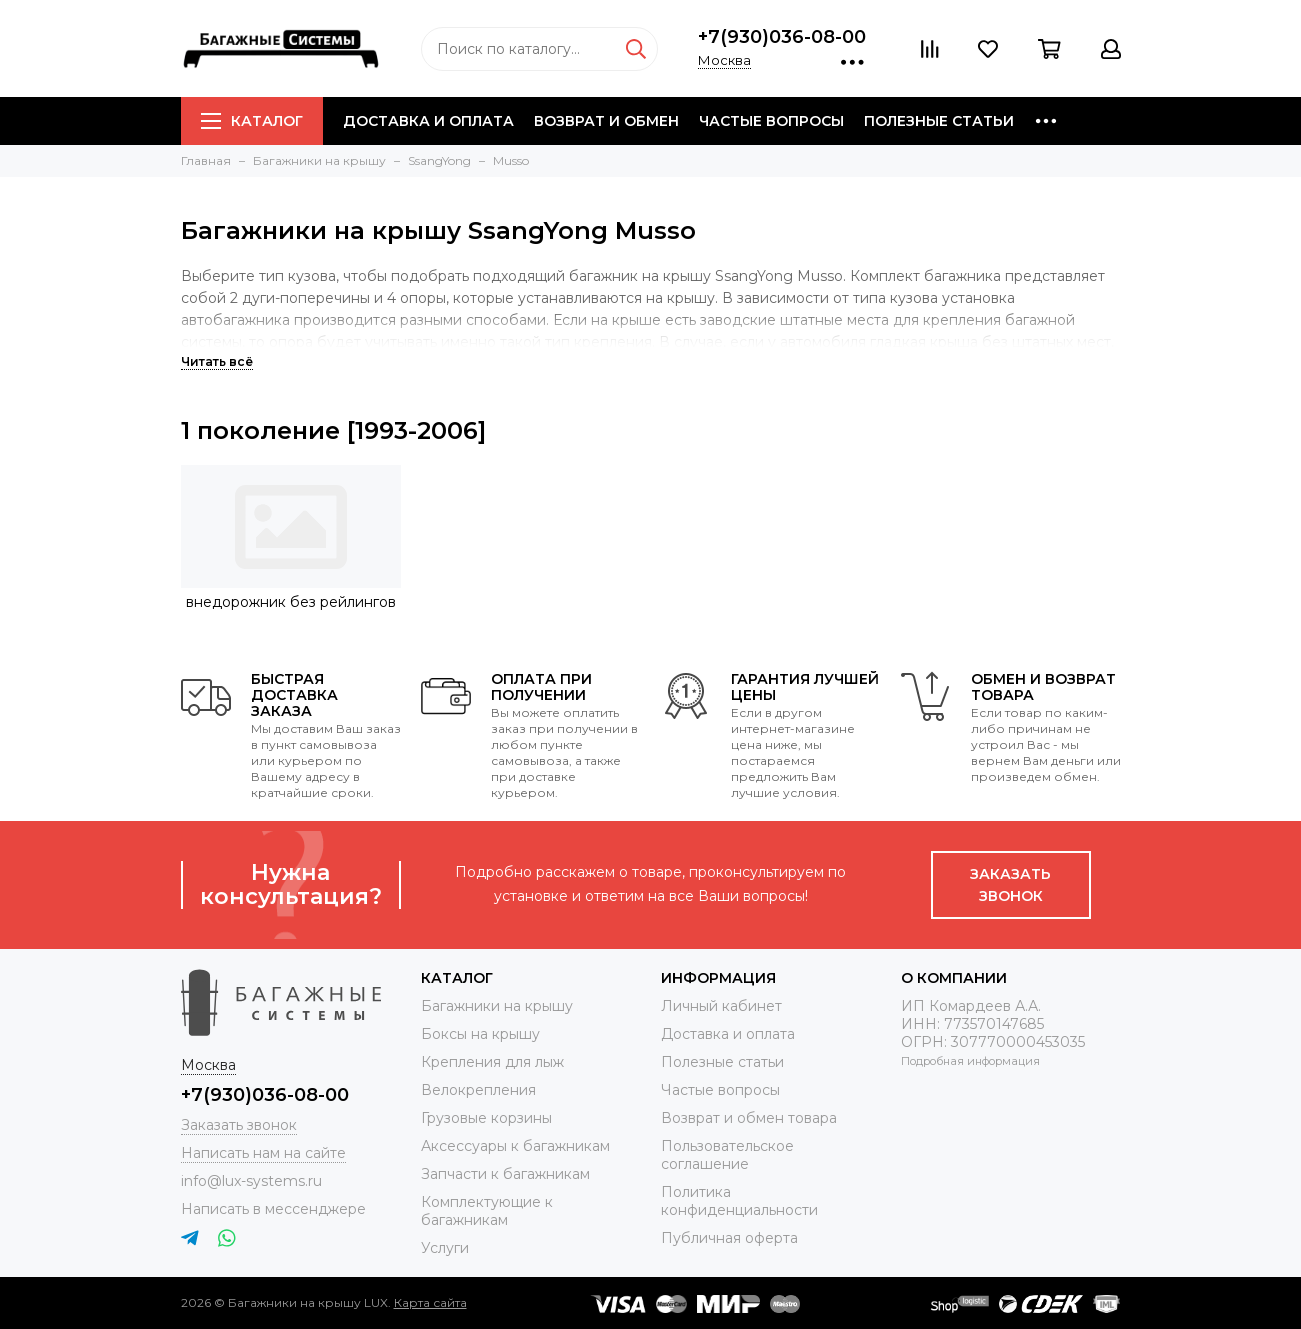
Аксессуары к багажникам (515, 1146)
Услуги (445, 1248)
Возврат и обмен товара (749, 1118)
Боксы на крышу (480, 1034)
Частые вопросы (771, 121)
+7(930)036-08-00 (782, 37)
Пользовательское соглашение (727, 1155)
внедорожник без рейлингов (291, 602)
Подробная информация (970, 1061)
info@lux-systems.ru (251, 1181)
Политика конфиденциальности (739, 1201)
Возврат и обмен (606, 121)
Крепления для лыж (492, 1062)
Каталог (252, 121)
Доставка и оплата (428, 121)
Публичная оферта (729, 1238)
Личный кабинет (721, 1006)
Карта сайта (430, 1302)
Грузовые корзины (486, 1118)
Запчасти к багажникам (505, 1174)
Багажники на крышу (497, 1006)
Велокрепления (478, 1090)
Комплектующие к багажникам (487, 1211)
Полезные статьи (939, 121)
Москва (724, 60)
